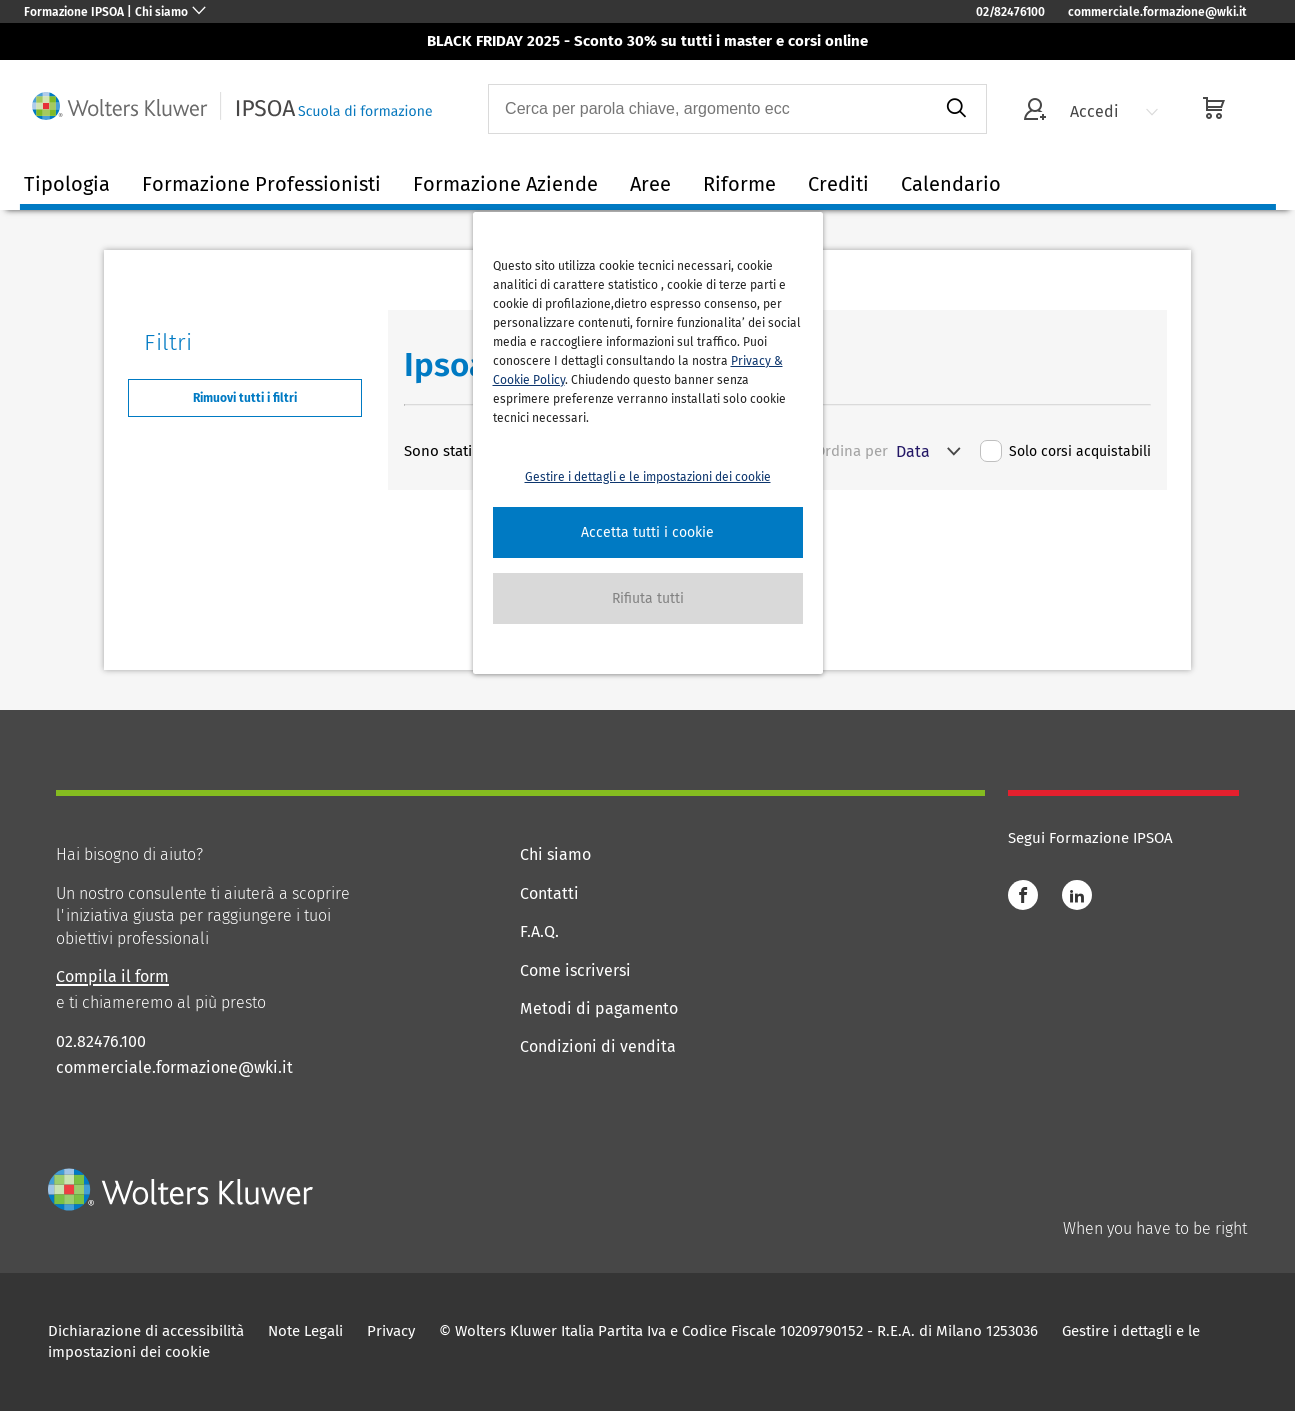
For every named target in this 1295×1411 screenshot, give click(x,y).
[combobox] (707, 109)
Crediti (838, 184)
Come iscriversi (575, 970)
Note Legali (305, 1331)
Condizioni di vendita (598, 1046)
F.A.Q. (539, 931)
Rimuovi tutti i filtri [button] (245, 398)
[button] (648, 532)
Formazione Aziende (505, 184)
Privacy (391, 1331)
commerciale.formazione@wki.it (1157, 12)
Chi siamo (555, 854)
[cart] (1214, 110)
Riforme (739, 184)
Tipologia (67, 184)
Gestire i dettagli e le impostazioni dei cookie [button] (648, 477)
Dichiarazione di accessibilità (146, 1331)
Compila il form (112, 976)
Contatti (549, 893)
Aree (650, 184)
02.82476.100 (101, 1041)
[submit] (955, 109)
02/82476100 (1010, 12)
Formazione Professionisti (261, 184)
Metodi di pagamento (599, 1008)
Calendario (951, 184)
